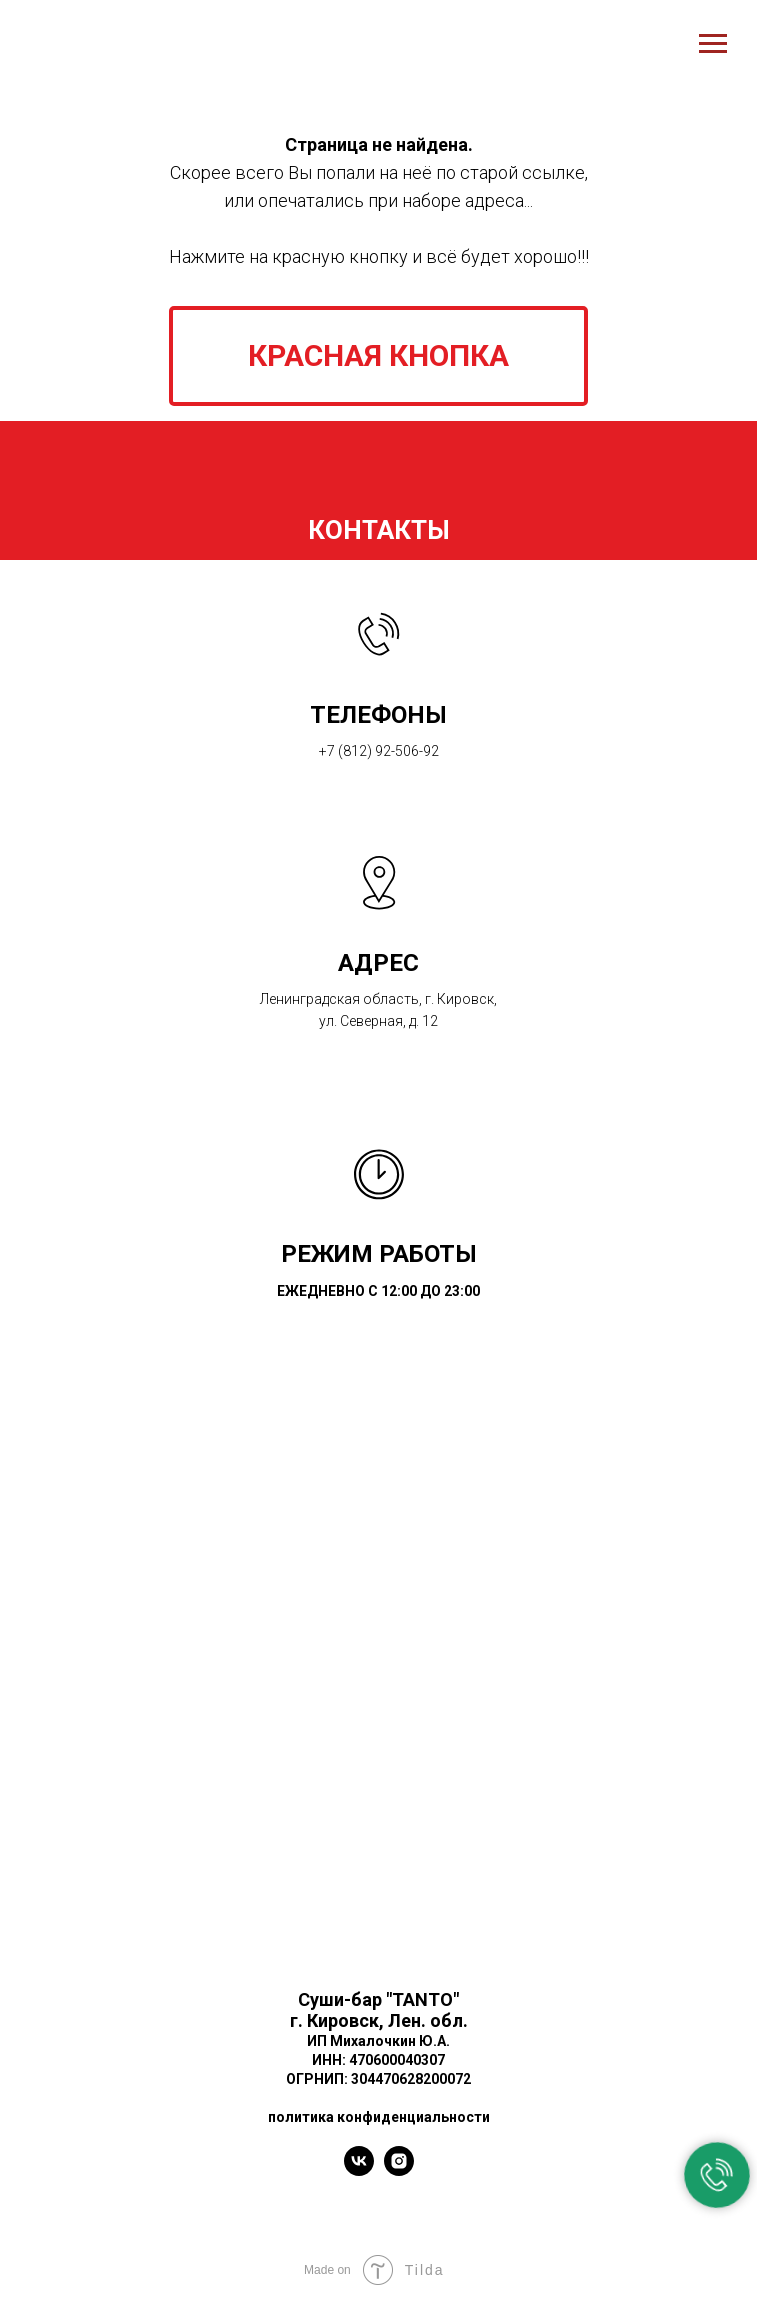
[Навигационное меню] (713, 44)
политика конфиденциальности (379, 2117)
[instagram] (399, 2170)
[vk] (359, 2170)
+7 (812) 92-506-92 (379, 751)
